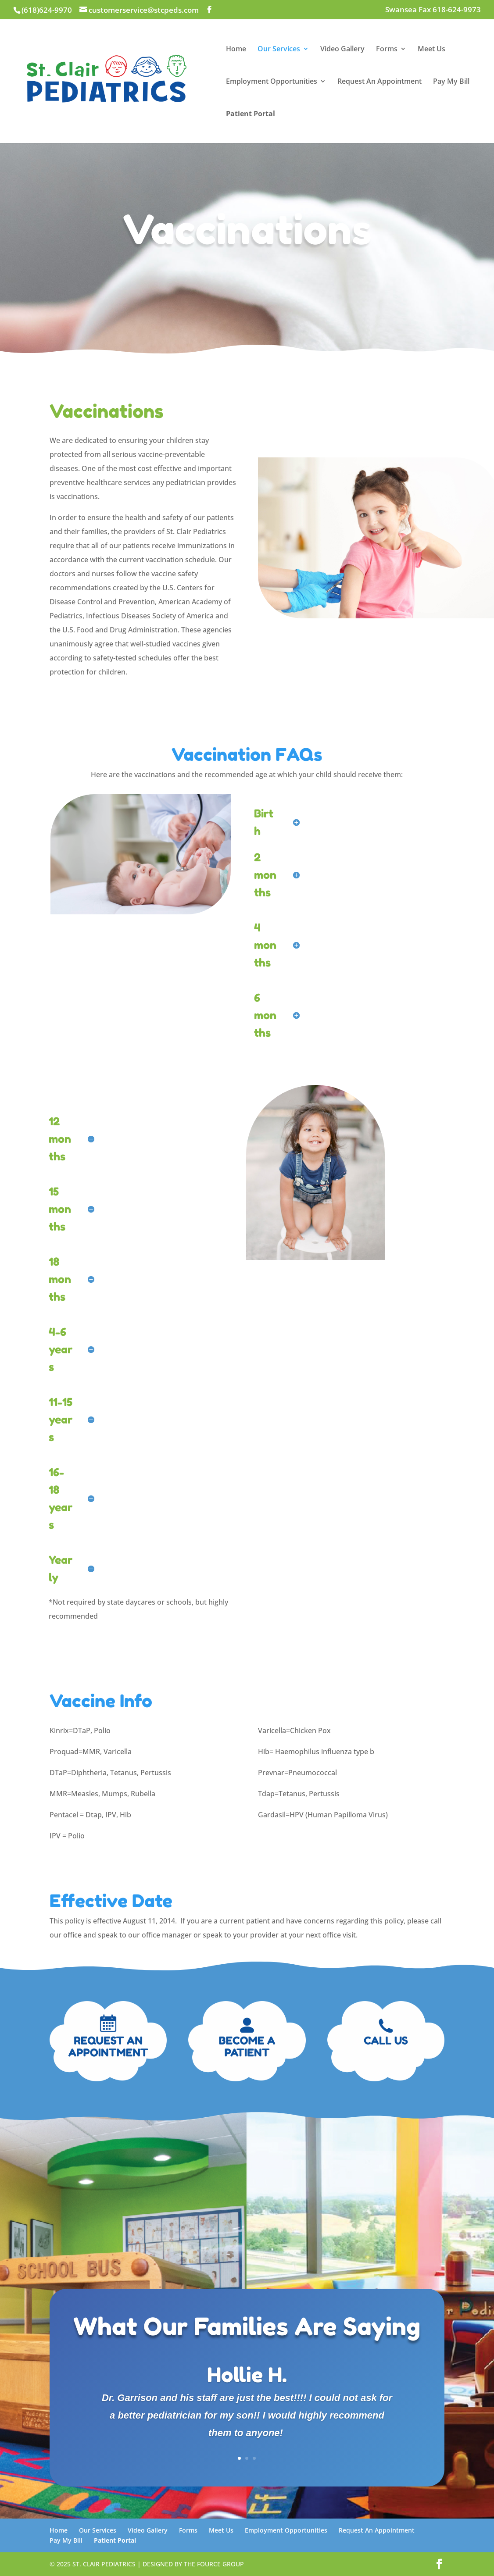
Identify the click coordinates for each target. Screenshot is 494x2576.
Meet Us (431, 50)
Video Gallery (342, 50)
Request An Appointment (379, 82)
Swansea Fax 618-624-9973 (433, 10)
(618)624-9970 (46, 10)
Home (236, 50)
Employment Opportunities (271, 82)
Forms (386, 50)
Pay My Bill (451, 82)
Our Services (279, 50)
